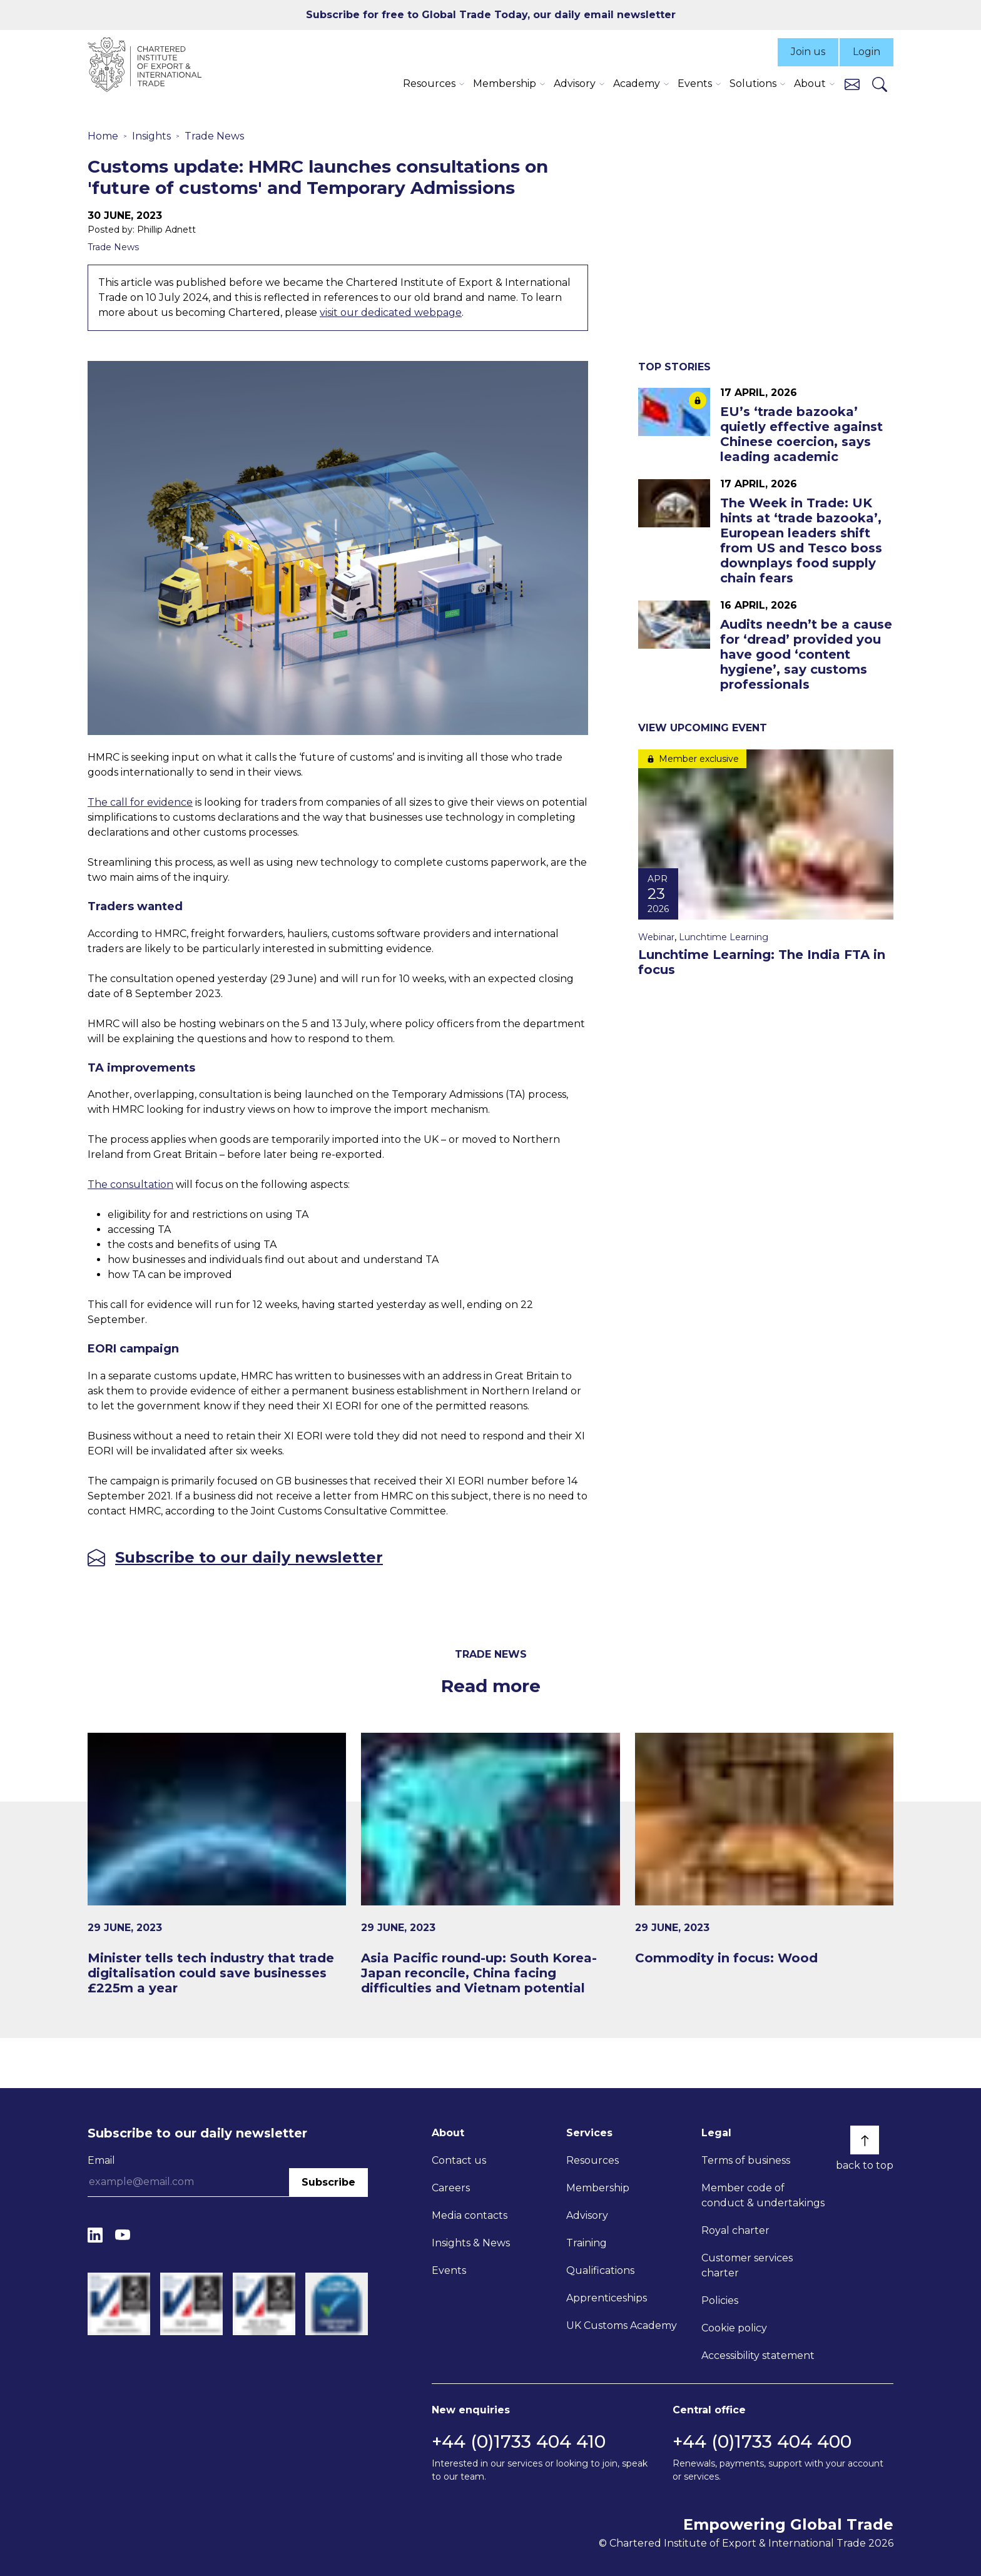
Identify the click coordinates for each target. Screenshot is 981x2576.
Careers (451, 2188)
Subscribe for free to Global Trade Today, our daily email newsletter (491, 15)
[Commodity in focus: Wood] (764, 1849)
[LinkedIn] (95, 2235)
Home (103, 136)
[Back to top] (864, 2140)
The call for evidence (140, 802)
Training (586, 2243)
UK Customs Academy (621, 2325)
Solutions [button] (752, 83)
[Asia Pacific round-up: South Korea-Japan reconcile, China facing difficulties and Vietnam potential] (490, 1864)
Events (449, 2270)
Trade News (214, 136)
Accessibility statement (758, 2355)
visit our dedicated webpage (391, 312)
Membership (597, 2188)
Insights (151, 136)
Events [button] (695, 83)
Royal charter (735, 2230)
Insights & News (471, 2243)
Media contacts (469, 2215)
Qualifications (600, 2270)
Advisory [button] (575, 83)
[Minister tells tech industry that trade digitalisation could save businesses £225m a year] (217, 1864)
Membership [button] (504, 83)
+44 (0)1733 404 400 (762, 2441)
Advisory (587, 2215)
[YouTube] (122, 2235)
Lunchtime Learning (723, 937)
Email (101, 2160)
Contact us (459, 2160)
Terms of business (745, 2160)
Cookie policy (734, 2328)
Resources (592, 2160)
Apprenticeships (606, 2298)
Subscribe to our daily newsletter (249, 1557)
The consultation (130, 1184)
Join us (808, 52)
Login (866, 52)
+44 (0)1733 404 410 (519, 2441)
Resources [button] (429, 83)
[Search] (879, 84)
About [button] (810, 83)
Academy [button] (636, 83)
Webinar (656, 937)
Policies (719, 2300)
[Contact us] (852, 83)
